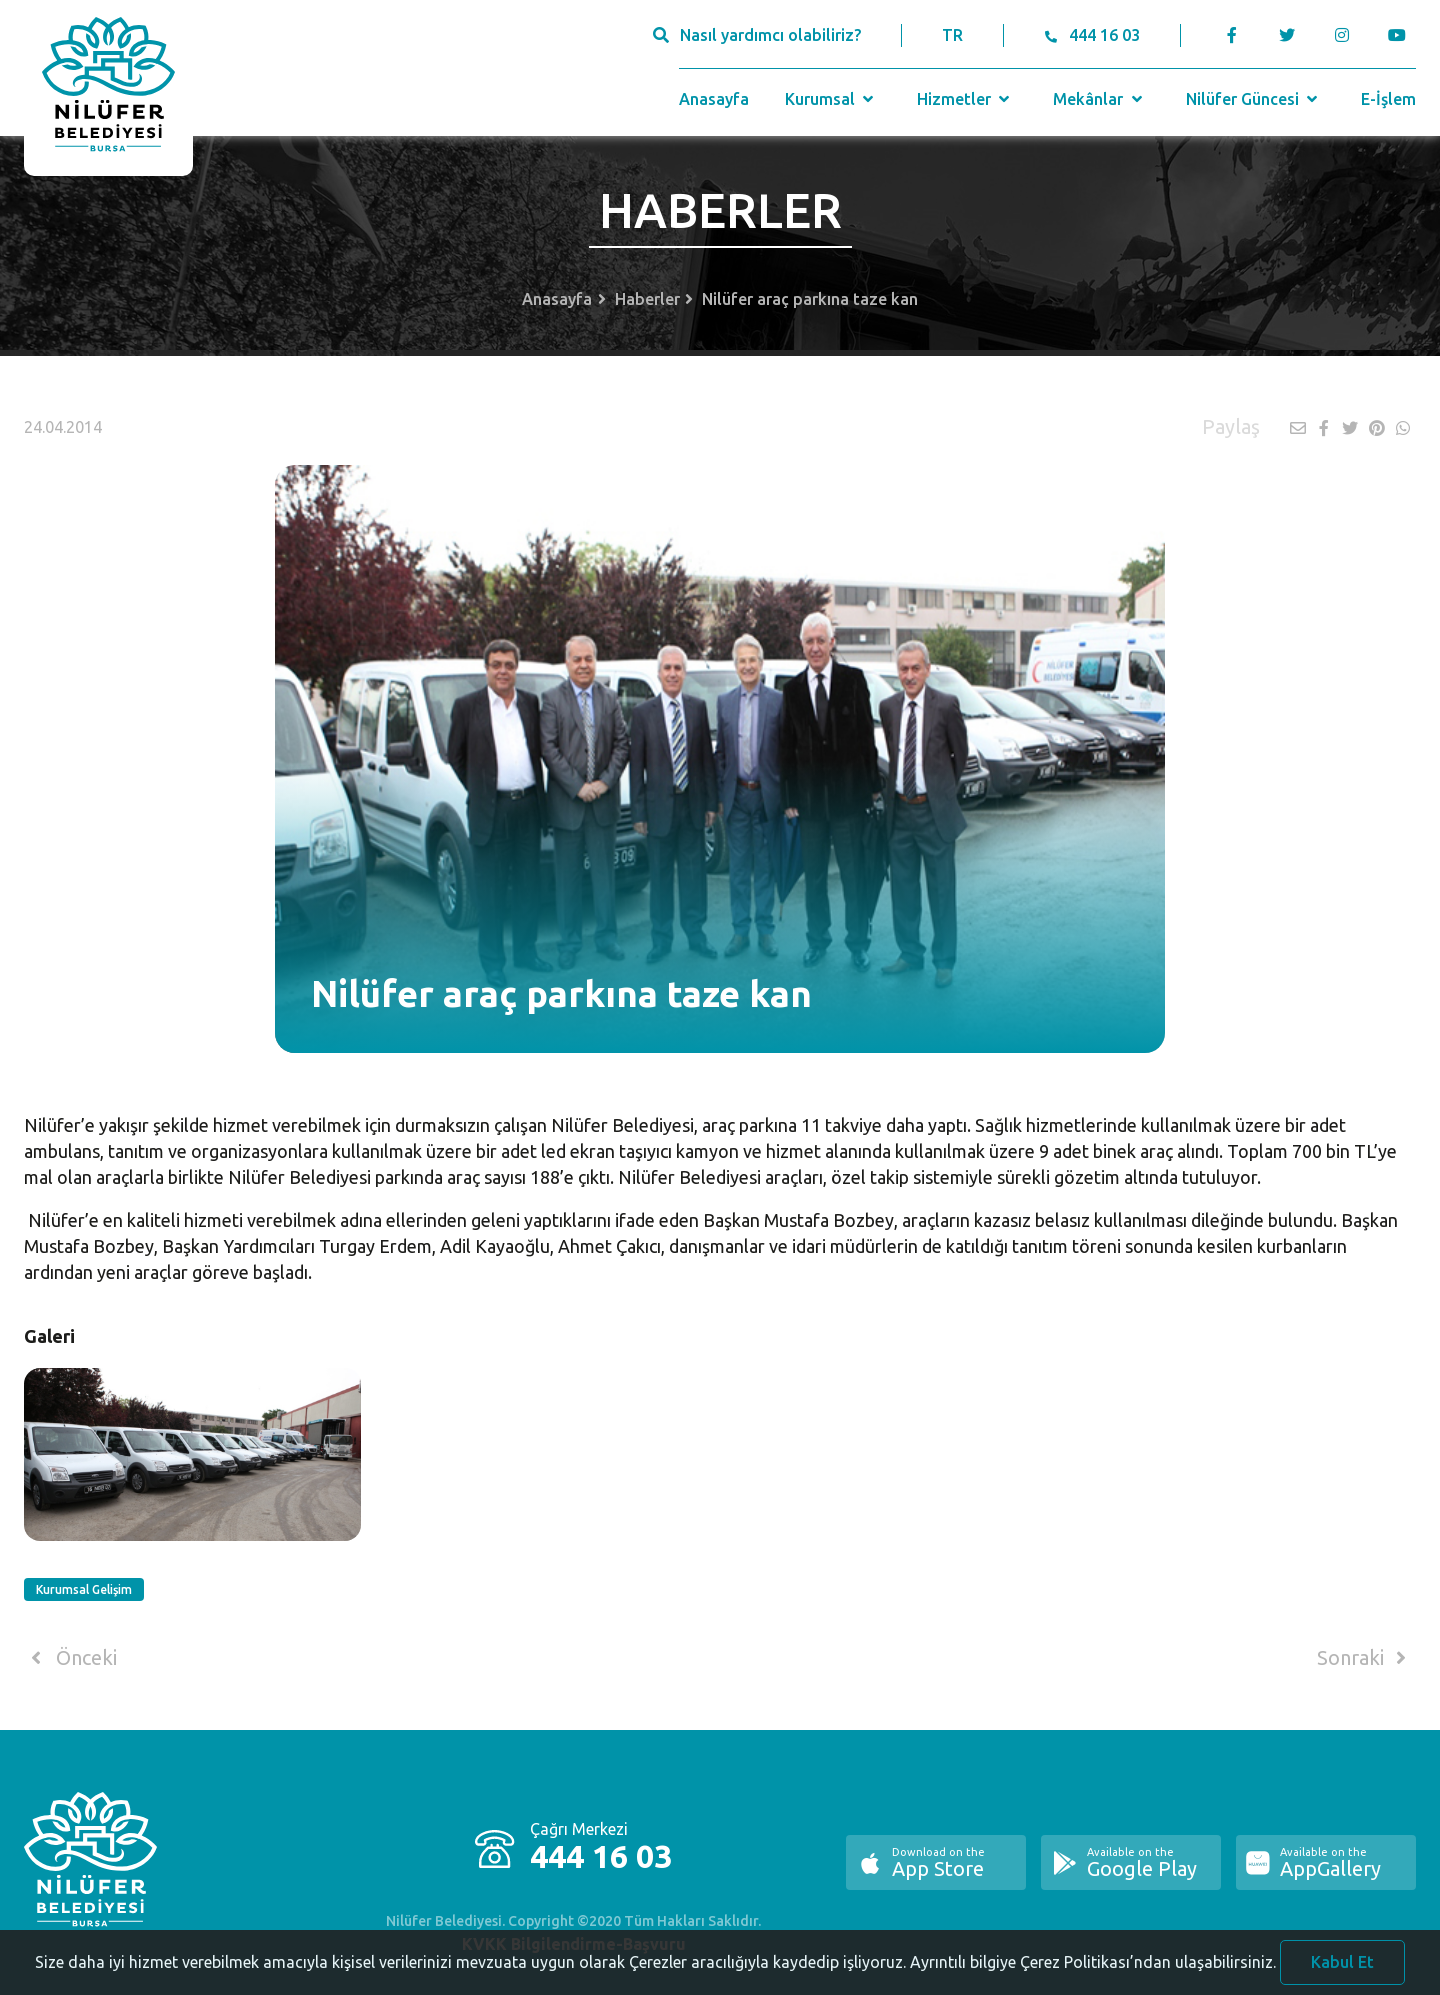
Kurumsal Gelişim (84, 1589)
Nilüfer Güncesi (1254, 99)
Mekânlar (1099, 99)
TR (952, 35)
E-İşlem (1388, 99)
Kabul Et (1342, 1971)
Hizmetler (965, 99)
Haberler (647, 299)
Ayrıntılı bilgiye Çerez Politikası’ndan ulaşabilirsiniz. (1093, 1971)
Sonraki (1365, 1658)
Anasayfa (714, 99)
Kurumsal (831, 99)
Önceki (70, 1658)
